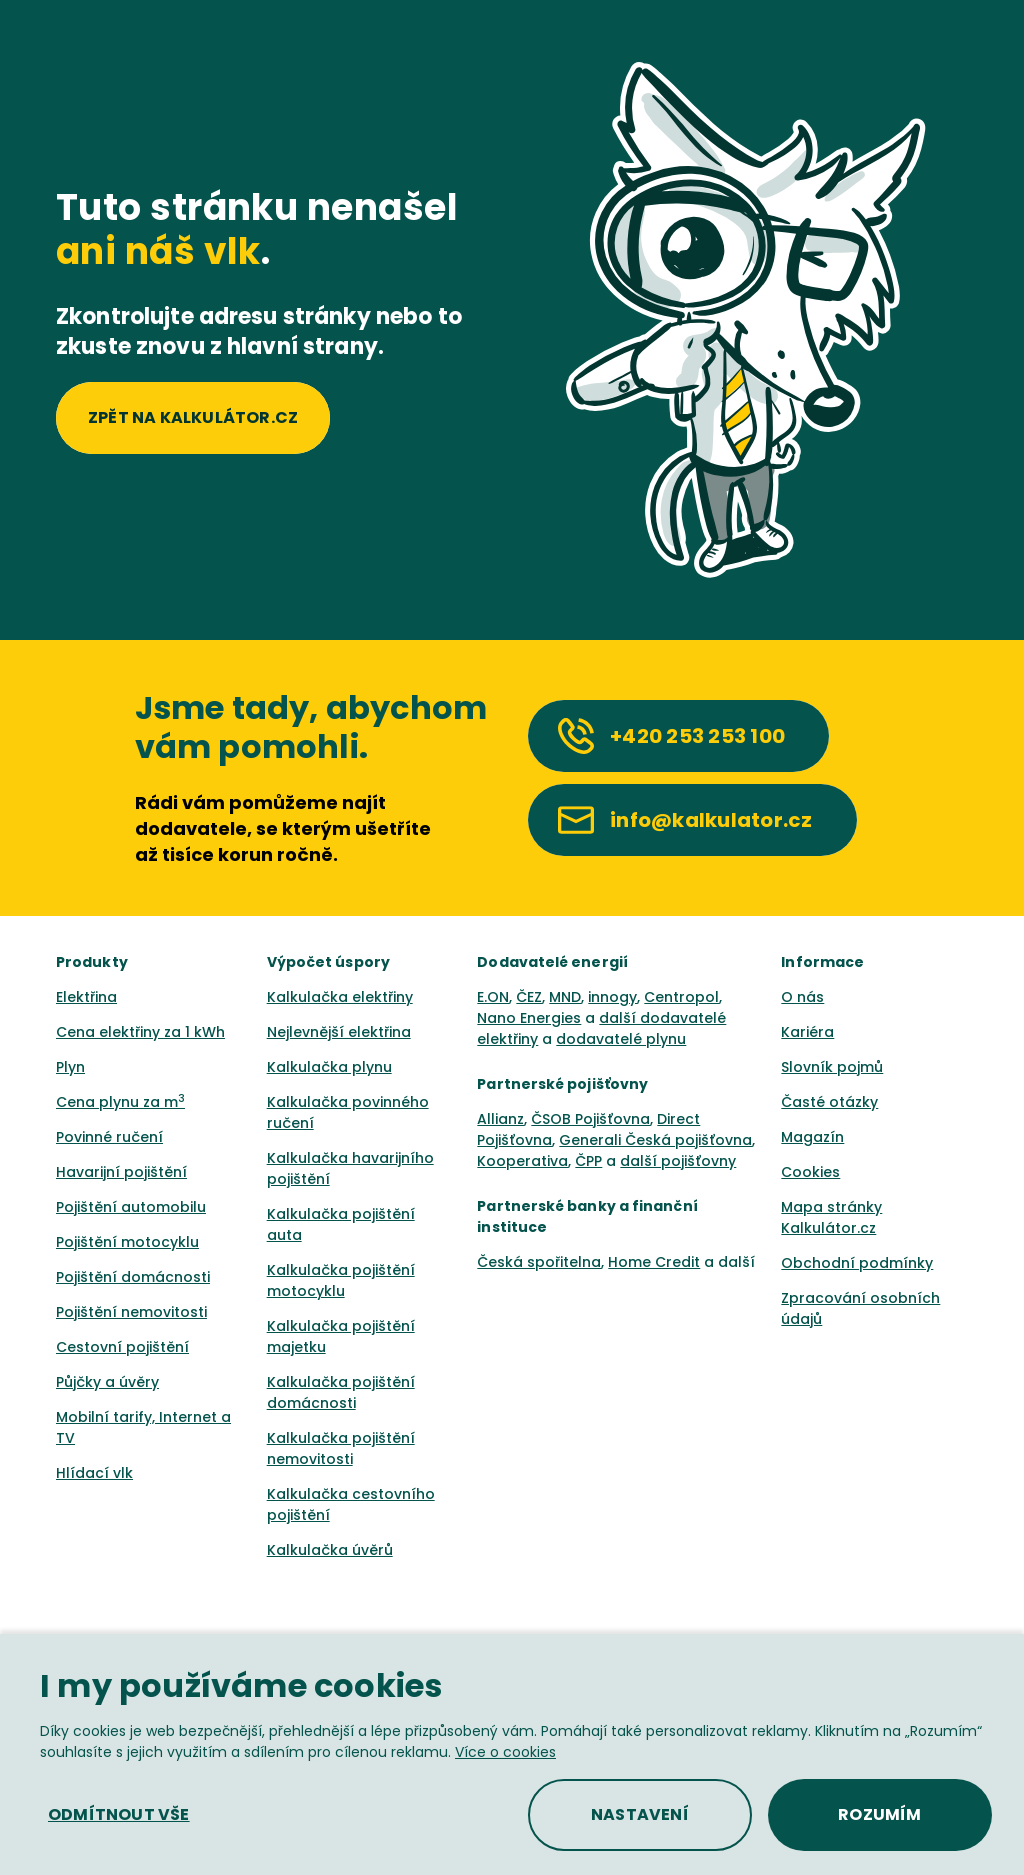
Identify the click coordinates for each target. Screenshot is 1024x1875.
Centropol (681, 997)
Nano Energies (529, 1018)
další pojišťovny (678, 1161)
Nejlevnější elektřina (339, 1032)
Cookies (810, 1172)
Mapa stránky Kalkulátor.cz (831, 1217)
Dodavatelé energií (552, 962)
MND (565, 997)
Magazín (812, 1137)
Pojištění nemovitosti (131, 1312)
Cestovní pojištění (122, 1347)
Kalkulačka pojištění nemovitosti (341, 1448)
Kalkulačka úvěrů (330, 1550)
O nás (802, 997)
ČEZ (529, 997)
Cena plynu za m (120, 1102)
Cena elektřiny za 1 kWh (140, 1032)
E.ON (493, 997)
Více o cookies (505, 1752)
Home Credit (654, 1262)
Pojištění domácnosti (133, 1277)
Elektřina (86, 997)
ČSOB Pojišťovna (590, 1119)
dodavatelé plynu (621, 1039)
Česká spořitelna (539, 1262)
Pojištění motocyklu (127, 1242)
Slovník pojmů (832, 1067)
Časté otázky (829, 1102)
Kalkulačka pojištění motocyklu (341, 1280)
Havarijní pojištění (121, 1172)
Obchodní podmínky (857, 1263)
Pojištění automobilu (131, 1207)
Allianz (500, 1119)
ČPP (588, 1161)
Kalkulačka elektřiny (340, 997)
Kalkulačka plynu (329, 1067)
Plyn (70, 1067)
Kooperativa (522, 1161)
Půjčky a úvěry (107, 1382)
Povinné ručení (109, 1137)
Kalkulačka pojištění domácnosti (341, 1392)
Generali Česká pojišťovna (655, 1140)
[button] (119, 1815)
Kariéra (807, 1032)
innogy (612, 997)
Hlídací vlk (94, 1473)
